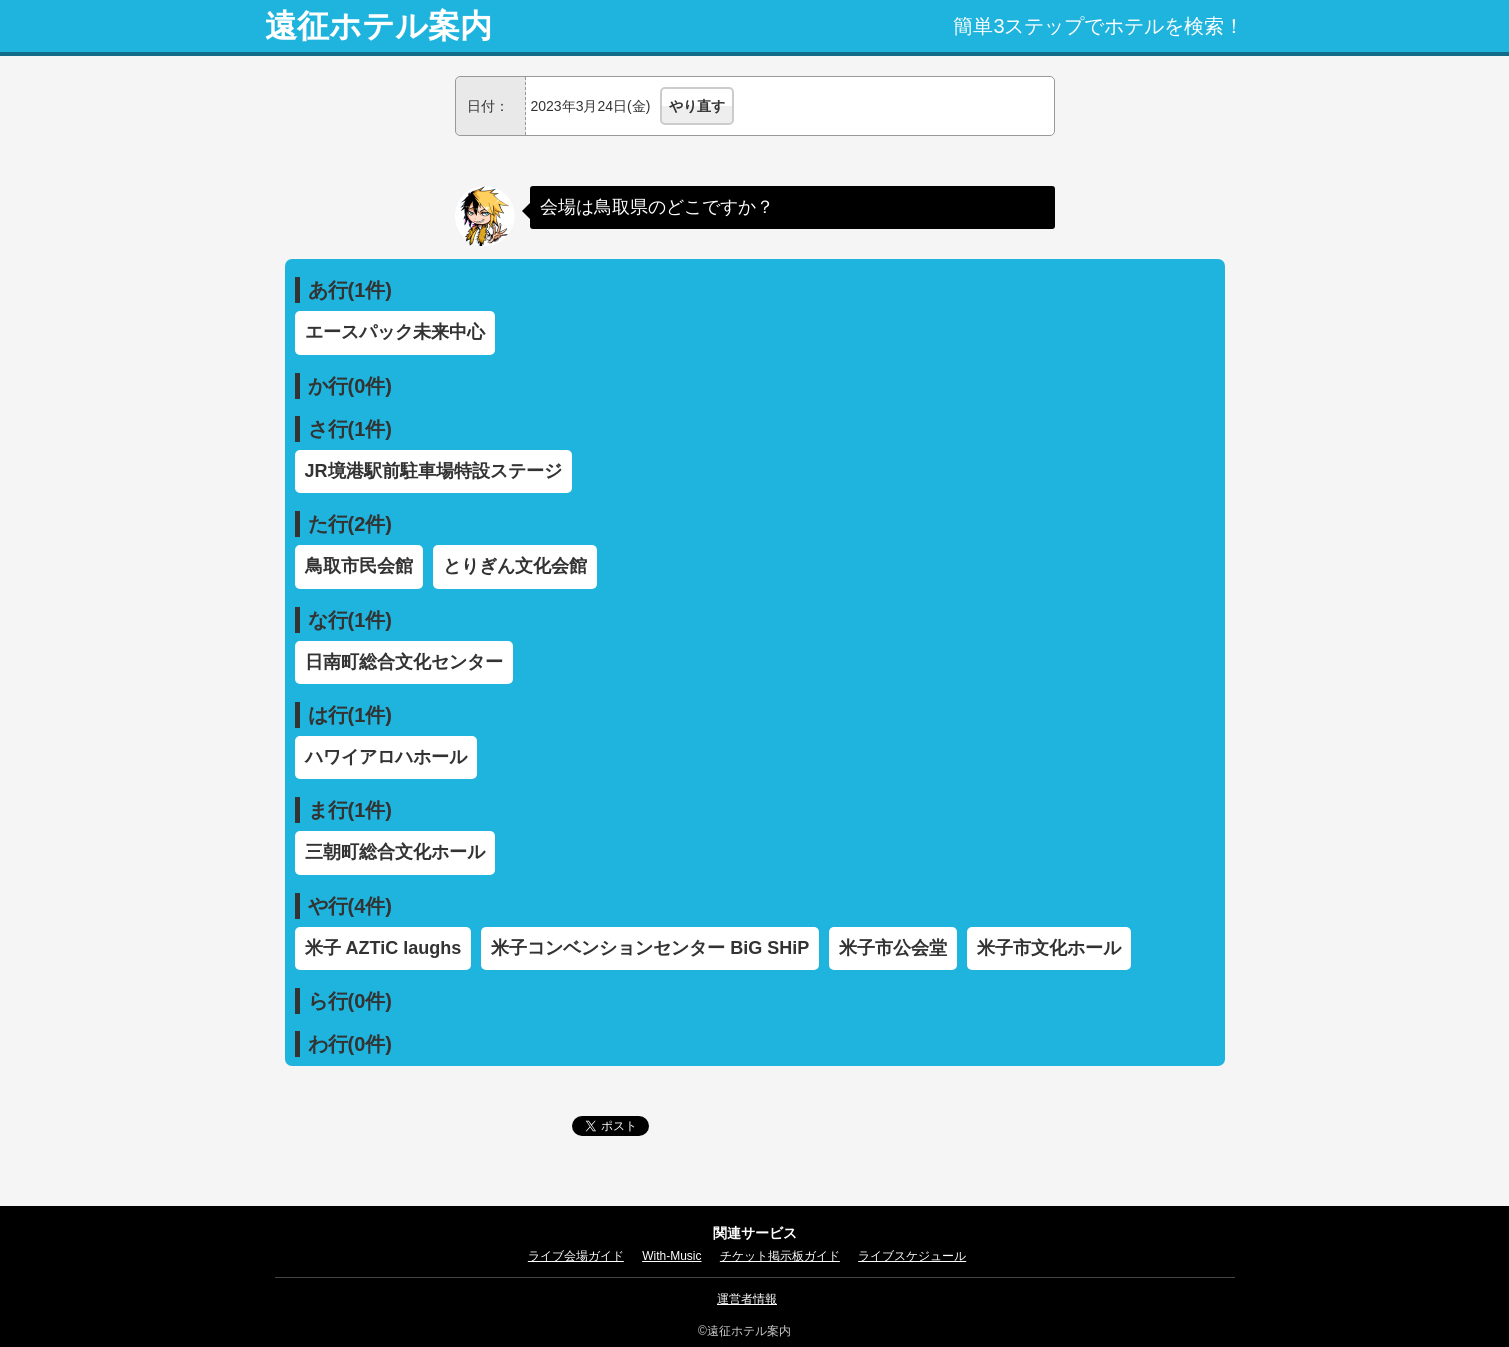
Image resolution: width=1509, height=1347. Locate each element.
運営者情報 (747, 1299)
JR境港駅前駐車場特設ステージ (433, 471)
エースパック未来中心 (395, 332)
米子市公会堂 (893, 948)
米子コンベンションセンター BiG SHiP (650, 948)
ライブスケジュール (912, 1256)
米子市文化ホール (1049, 948)
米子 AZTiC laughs (383, 948)
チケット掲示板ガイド (780, 1256)
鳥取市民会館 (359, 566)
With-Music (671, 1256)
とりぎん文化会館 (515, 566)
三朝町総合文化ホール (395, 852)
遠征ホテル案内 (378, 26)
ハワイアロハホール (386, 757)
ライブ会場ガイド (576, 1256)
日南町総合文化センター (404, 662)
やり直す (697, 106)
